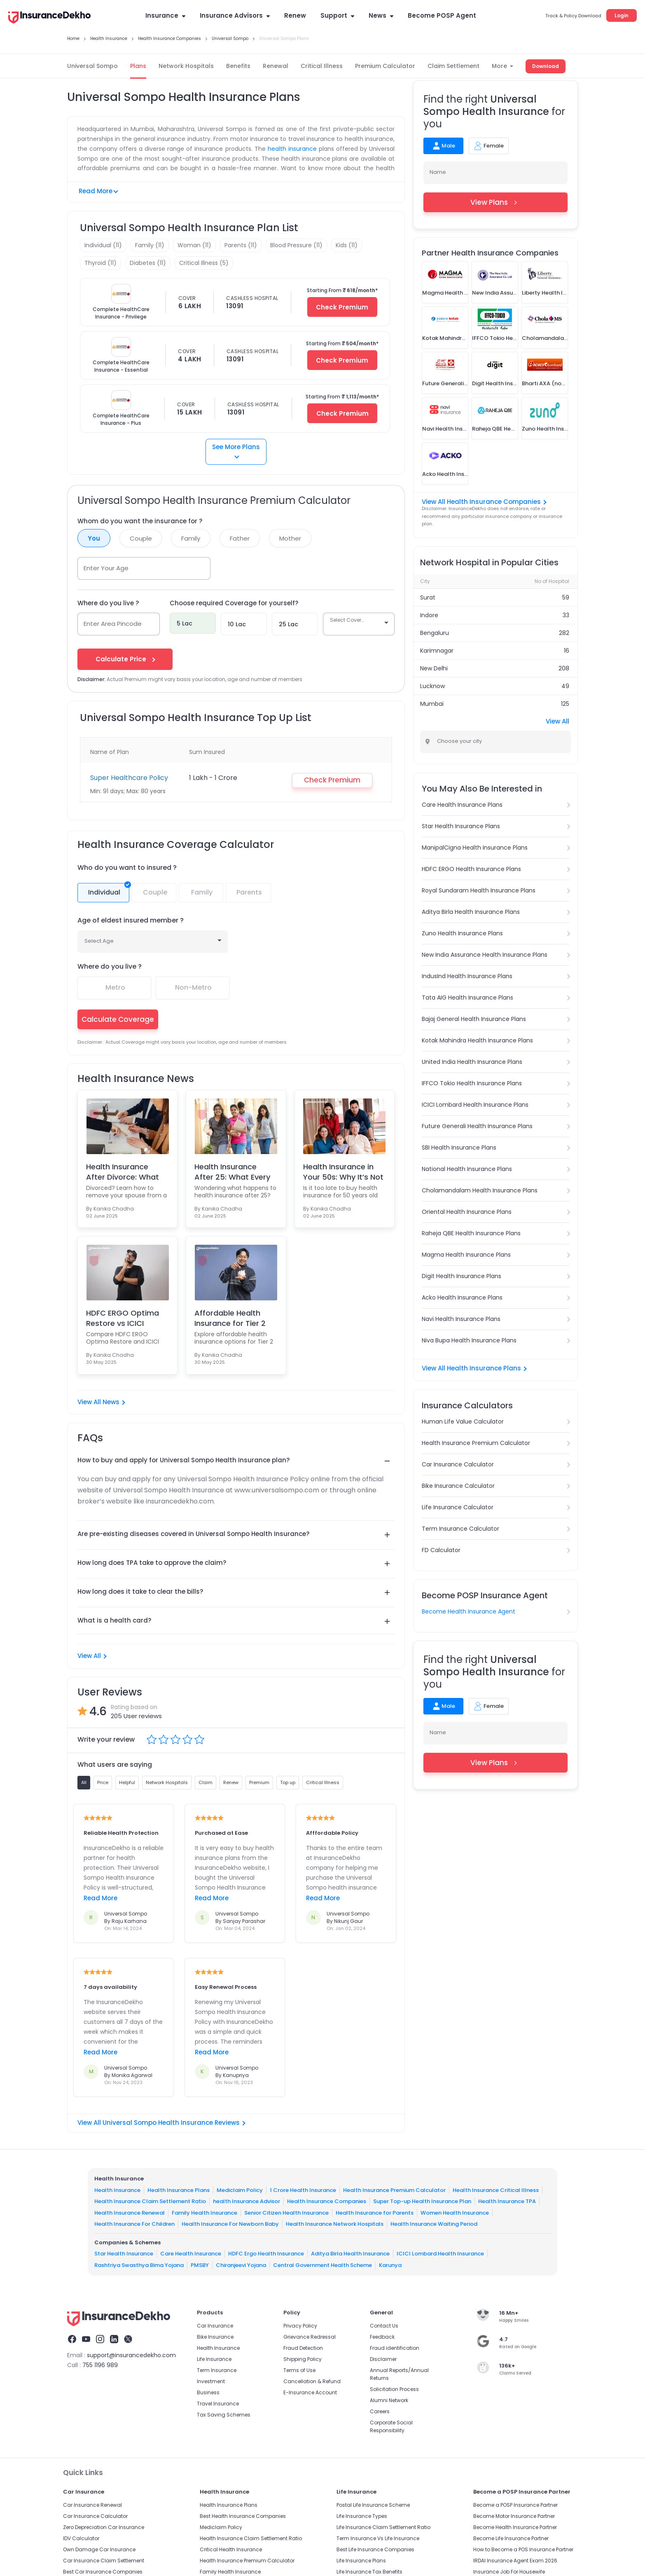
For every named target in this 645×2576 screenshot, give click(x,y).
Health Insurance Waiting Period (433, 2224)
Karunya (390, 2265)
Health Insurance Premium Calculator (476, 1443)
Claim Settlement (453, 66)
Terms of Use (299, 2370)
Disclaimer (383, 2359)
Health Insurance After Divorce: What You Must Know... (122, 1172)
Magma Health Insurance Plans (466, 1255)
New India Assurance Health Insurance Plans (484, 955)
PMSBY (200, 2265)
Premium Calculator (385, 66)
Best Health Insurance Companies (243, 2516)
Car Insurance (215, 2325)
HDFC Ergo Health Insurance (266, 2254)
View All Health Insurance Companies (484, 501)
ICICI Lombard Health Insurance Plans (475, 1105)
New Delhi (434, 668)
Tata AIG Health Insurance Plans (467, 997)
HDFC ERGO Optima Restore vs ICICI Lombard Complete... (125, 1318)
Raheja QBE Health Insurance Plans (471, 1233)
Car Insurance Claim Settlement (103, 2560)
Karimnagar (436, 650)
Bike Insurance (215, 2336)
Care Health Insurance (190, 2254)
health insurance (292, 149)
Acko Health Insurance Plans (462, 1297)
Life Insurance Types (362, 2516)
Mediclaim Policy (240, 2190)
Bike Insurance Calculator (458, 1486)
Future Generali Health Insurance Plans (477, 1126)
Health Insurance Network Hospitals (334, 2224)
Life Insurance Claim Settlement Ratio (383, 2527)
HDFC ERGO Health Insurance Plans (471, 869)
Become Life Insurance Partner (511, 2538)
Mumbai (432, 704)
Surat (427, 597)
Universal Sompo (92, 66)
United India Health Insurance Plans (472, 1062)
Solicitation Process (394, 2389)
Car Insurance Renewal (92, 2504)
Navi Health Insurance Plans (461, 1319)
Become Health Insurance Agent (468, 1611)
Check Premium (342, 307)
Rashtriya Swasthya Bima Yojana (139, 2265)
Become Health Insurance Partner (515, 2527)
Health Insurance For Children (134, 2224)
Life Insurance (214, 2359)
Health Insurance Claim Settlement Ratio (150, 2201)
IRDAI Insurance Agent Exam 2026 (515, 2560)
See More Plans (236, 450)
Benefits (238, 66)
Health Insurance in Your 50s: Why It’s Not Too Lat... (343, 1172)
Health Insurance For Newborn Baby (230, 2224)
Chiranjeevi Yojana (241, 2265)
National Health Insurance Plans (467, 1169)
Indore (429, 615)
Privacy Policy (300, 2325)
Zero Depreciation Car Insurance (103, 2527)
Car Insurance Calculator (458, 1464)
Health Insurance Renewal (129, 2213)
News (381, 15)
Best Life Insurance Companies (375, 2549)
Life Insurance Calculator (457, 1507)
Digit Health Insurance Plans (461, 1276)
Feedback (382, 2336)
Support (337, 15)
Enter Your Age (106, 568)
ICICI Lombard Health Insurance (440, 2254)
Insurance (165, 15)
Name (438, 172)
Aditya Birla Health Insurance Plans (471, 912)
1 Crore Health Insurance (303, 2190)
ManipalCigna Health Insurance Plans (475, 847)
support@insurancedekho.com (131, 2355)
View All (92, 1655)
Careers (380, 2411)
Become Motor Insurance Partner (514, 2516)
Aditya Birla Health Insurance (350, 2254)
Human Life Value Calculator (463, 1421)
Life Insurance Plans (361, 2560)
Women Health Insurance (455, 2213)
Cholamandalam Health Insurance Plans (480, 1190)
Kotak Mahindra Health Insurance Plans (477, 1040)
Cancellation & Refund (312, 2381)
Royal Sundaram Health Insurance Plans (478, 890)
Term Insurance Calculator (460, 1529)
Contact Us (384, 2325)
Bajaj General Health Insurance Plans (474, 1019)
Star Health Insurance (123, 2254)
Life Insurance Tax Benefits (369, 2571)
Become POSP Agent (442, 15)
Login (622, 15)
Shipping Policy (302, 2359)
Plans (138, 66)
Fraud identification (394, 2347)
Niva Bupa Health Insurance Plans (469, 1340)
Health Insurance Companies (326, 2201)
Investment (211, 2381)
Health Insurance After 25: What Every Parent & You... (232, 1172)
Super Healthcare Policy (129, 777)
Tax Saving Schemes (223, 2414)
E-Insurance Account (310, 2392)
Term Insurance (216, 2370)
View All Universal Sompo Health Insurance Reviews (161, 2122)
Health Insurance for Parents (375, 2213)
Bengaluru (434, 633)
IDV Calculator (81, 2538)
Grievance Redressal (309, 2336)
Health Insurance (117, 2190)
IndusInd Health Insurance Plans (467, 976)
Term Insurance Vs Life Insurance (378, 2538)
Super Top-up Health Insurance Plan (422, 2201)
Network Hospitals (186, 66)
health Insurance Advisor (246, 2201)
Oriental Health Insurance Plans (467, 1212)
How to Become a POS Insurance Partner (523, 2549)
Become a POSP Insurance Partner (515, 2504)
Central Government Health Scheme (322, 2265)
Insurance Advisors (235, 15)
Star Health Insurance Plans (461, 826)
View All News (101, 1402)
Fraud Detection (303, 2347)
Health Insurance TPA (507, 2201)
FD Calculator (441, 1550)
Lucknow (432, 686)
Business (208, 2392)
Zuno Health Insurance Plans (462, 933)
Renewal (275, 66)
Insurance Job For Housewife (509, 2571)
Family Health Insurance (204, 2213)
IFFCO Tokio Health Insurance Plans (472, 1083)
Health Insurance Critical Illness (496, 2190)
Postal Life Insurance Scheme (373, 2504)
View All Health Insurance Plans (474, 1368)
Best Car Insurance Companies (103, 2571)
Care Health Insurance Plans (462, 805)
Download (545, 66)
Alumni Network (389, 2400)
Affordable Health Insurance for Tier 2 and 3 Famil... (230, 1318)
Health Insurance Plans (178, 2190)
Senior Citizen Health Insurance (286, 2213)
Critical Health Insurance (231, 2549)
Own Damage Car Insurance (99, 2549)
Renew (295, 15)
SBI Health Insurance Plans (459, 1147)
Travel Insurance (218, 2403)
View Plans (495, 202)
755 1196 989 (100, 2365)
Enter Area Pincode (113, 623)
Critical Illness (322, 66)
